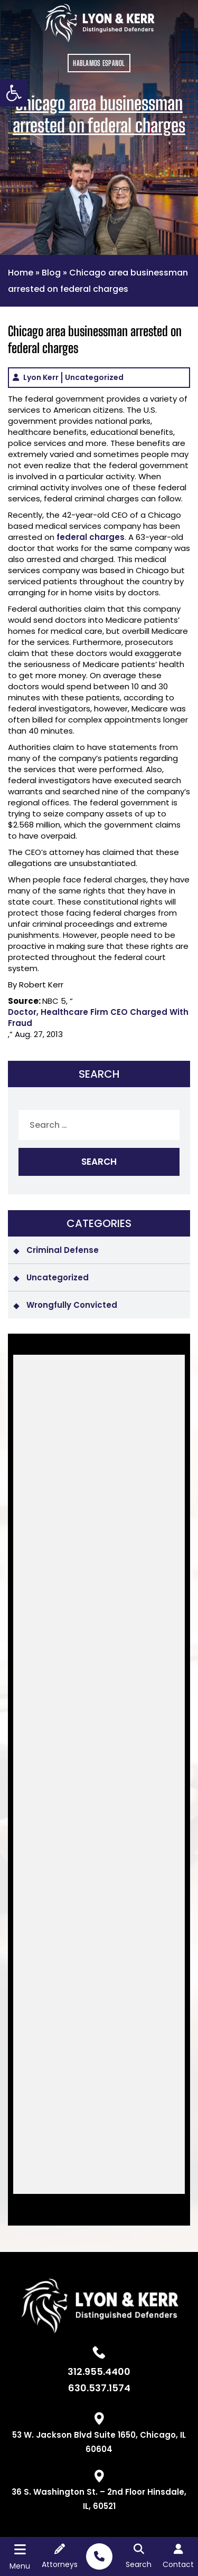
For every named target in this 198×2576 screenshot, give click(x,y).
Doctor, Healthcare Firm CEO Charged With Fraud (98, 1017)
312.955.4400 (99, 2372)
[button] (13, 93)
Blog (51, 273)
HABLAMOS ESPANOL (99, 63)
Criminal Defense (62, 1250)
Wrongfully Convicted (71, 1304)
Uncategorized (94, 377)
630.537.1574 (99, 2388)
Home (20, 273)
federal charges (90, 537)
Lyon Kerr (41, 377)
